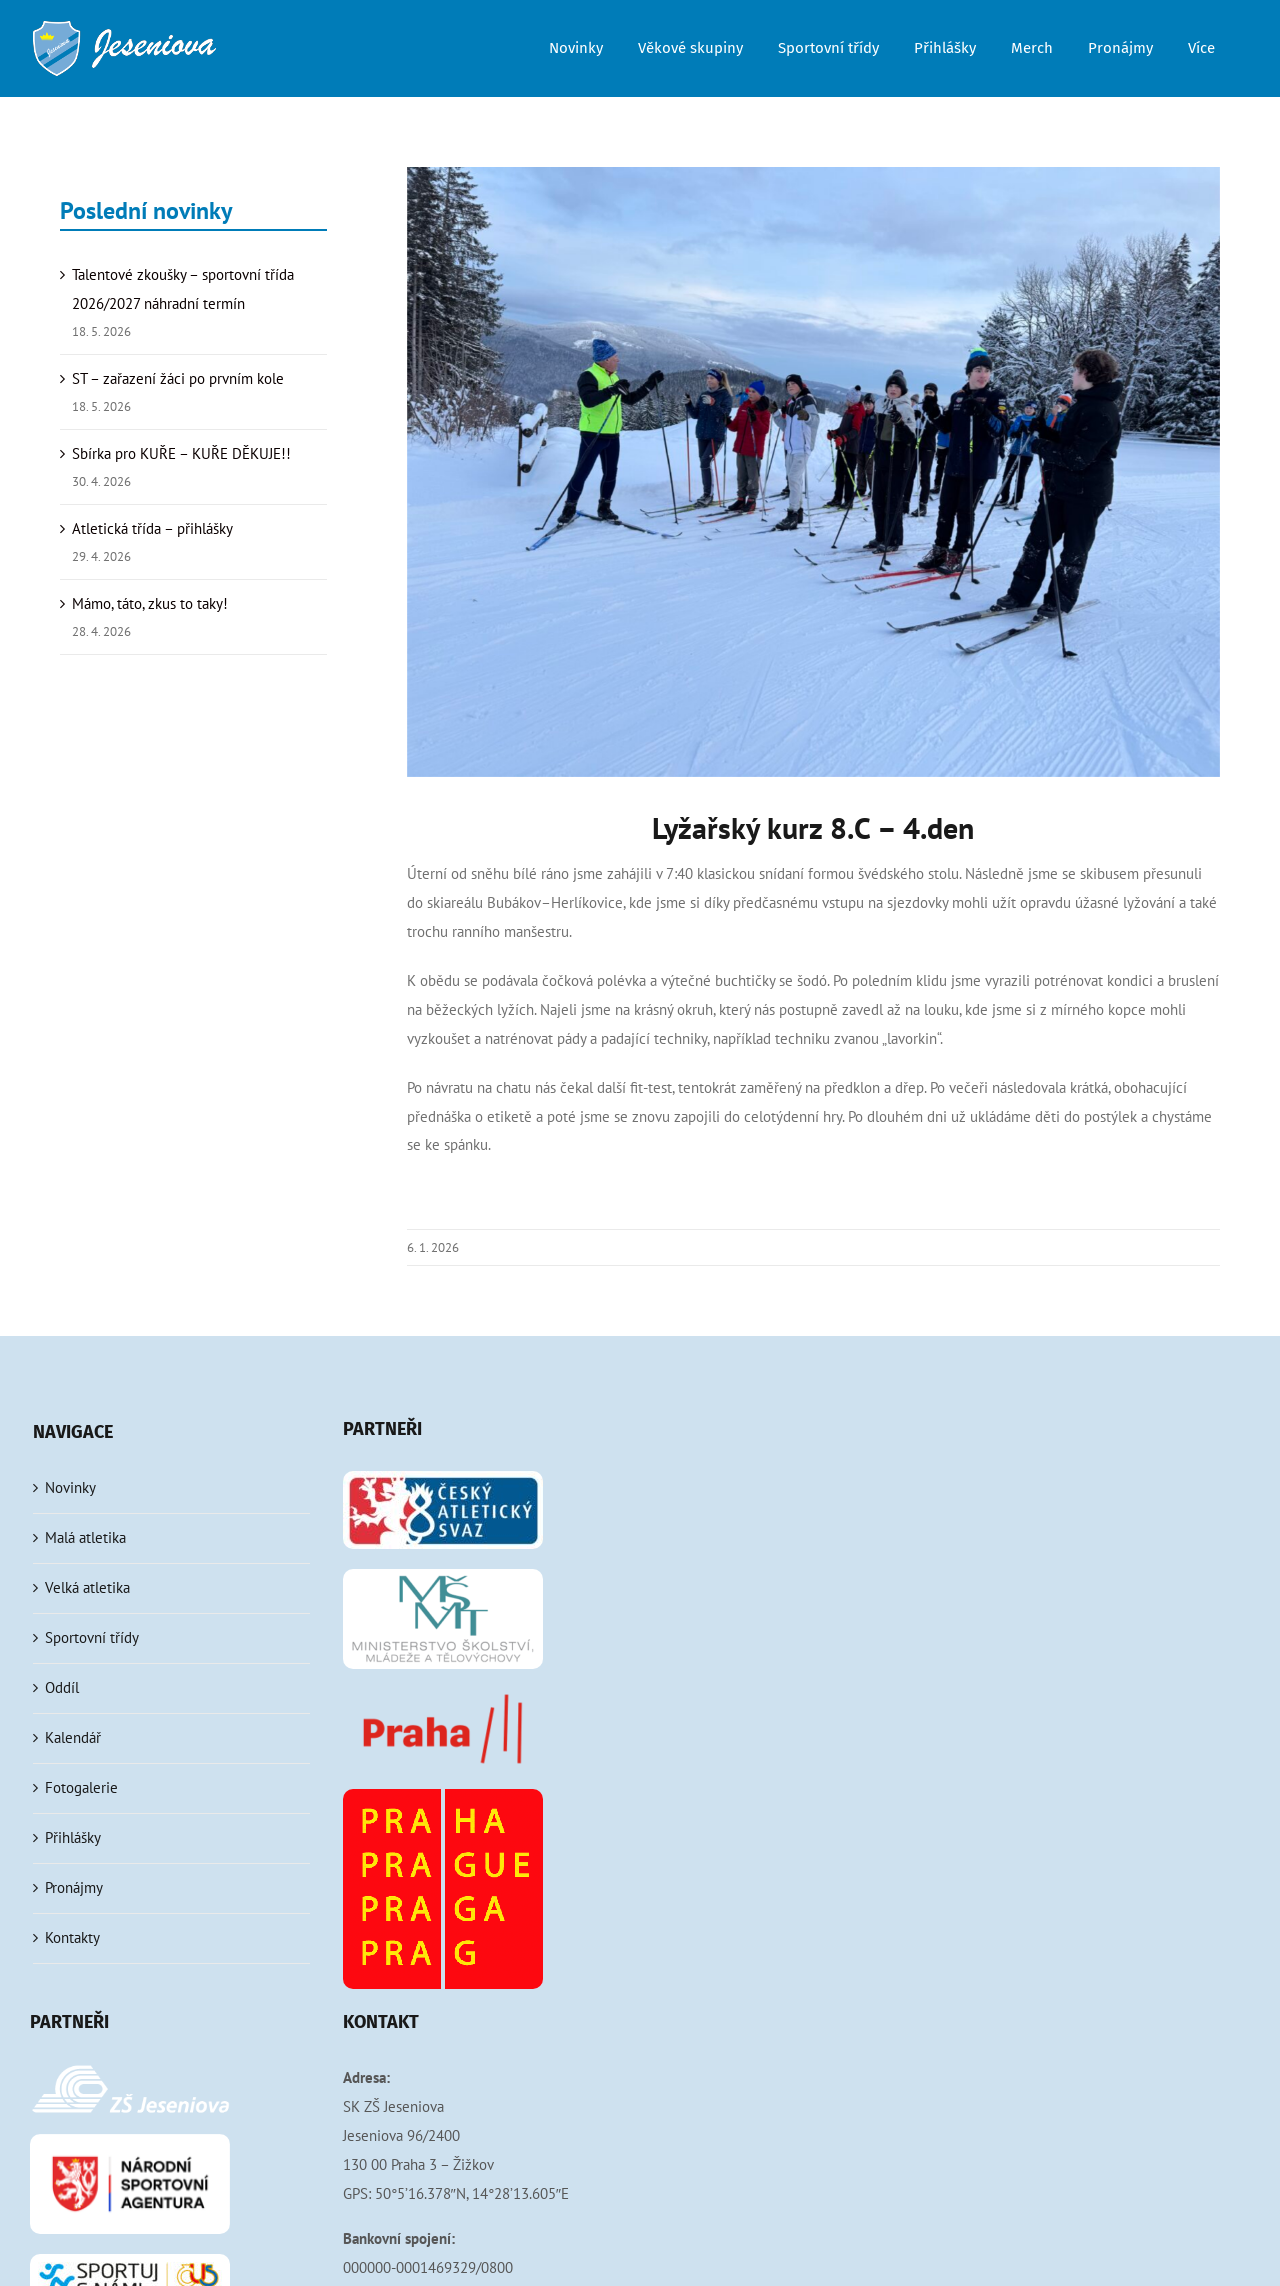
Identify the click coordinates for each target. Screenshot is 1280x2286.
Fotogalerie (81, 1787)
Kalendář (73, 1737)
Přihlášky (73, 1837)
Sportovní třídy (92, 1637)
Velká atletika (87, 1587)
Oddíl (62, 1687)
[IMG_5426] (813, 472)
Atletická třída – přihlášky (152, 528)
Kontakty (72, 1937)
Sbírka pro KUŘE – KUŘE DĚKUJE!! (181, 453)
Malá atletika (85, 1537)
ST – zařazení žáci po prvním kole (178, 378)
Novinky (70, 1487)
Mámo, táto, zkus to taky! (150, 603)
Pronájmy (74, 1887)
